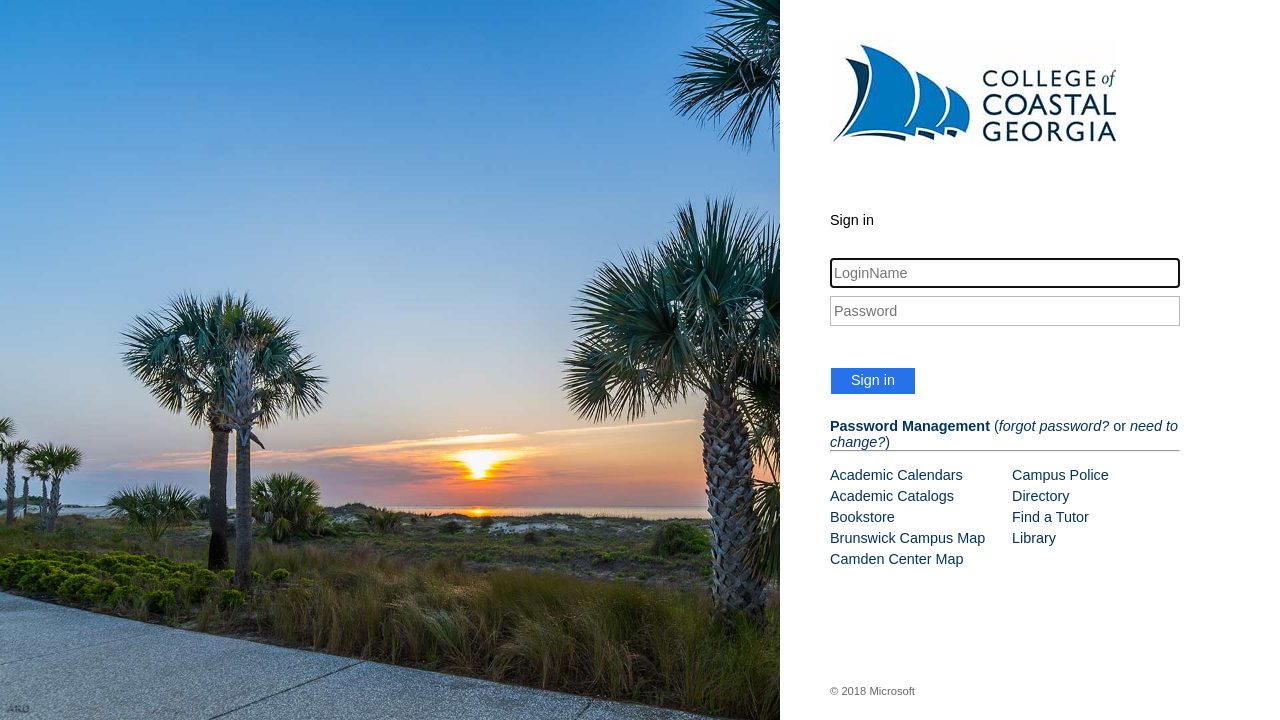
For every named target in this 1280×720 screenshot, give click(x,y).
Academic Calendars (896, 475)
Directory (1041, 496)
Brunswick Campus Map (907, 538)
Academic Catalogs (892, 496)
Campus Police (1060, 475)
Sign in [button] (873, 380)
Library (1034, 538)
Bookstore (862, 517)
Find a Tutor (1050, 517)
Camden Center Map (897, 559)
